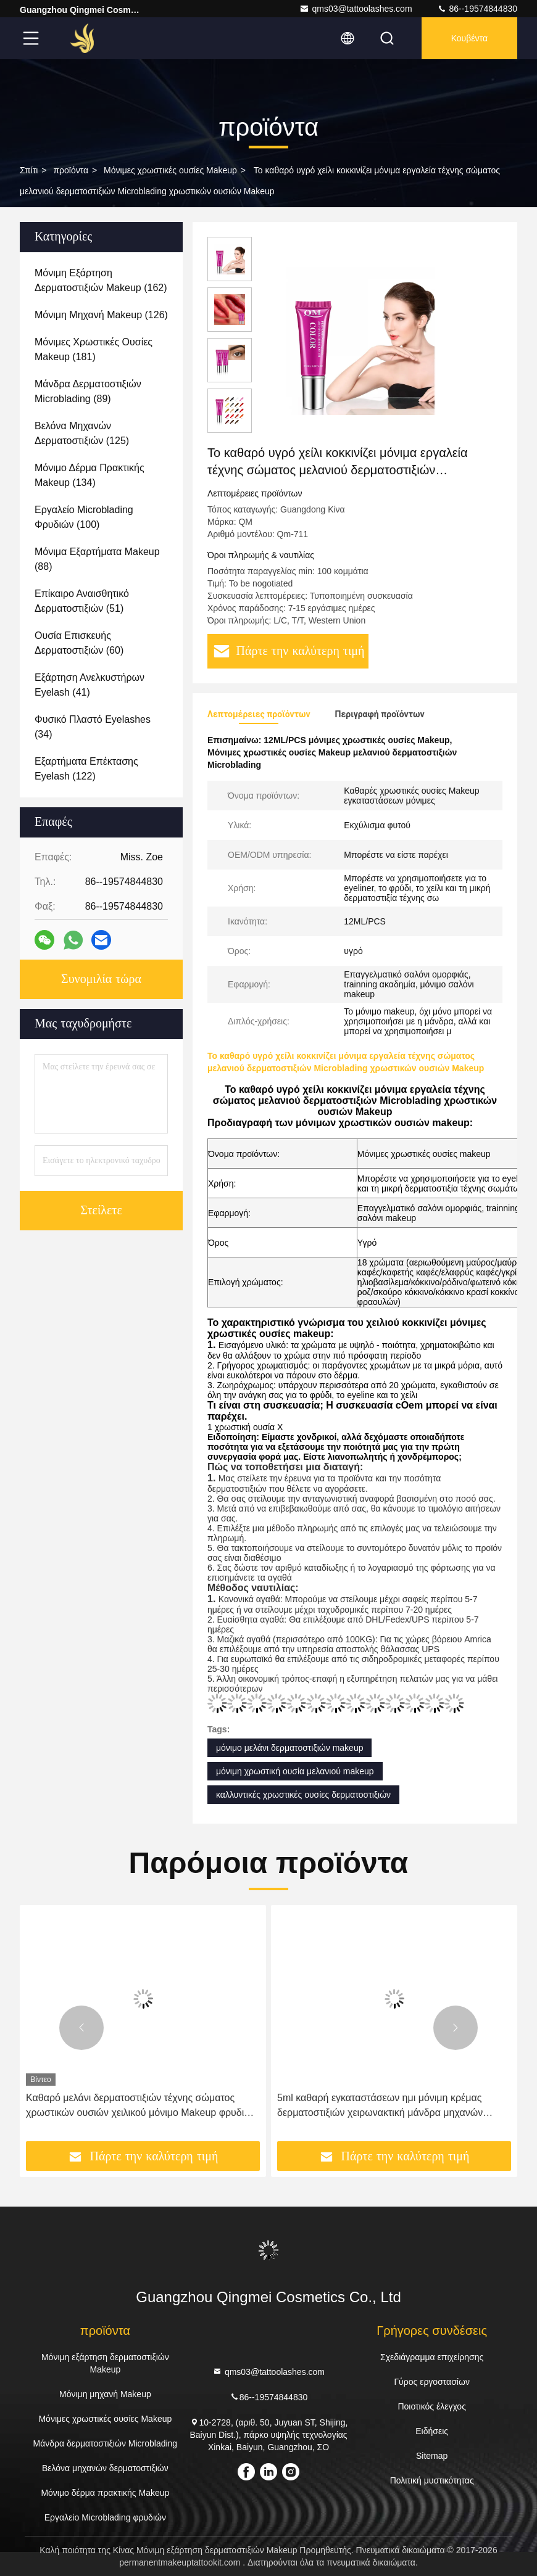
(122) (86, 768)
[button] (81, 2028)
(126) (101, 315)
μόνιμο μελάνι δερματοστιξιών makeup (289, 1748)
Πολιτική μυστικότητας (432, 2480)
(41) (89, 684)
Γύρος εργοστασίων (432, 2382)
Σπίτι (29, 170)
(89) (88, 391)
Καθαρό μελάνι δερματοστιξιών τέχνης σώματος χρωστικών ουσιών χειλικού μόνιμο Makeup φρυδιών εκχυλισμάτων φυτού (141, 2106)
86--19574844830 (477, 9)
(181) (93, 349)
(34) (93, 726)
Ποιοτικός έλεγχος (431, 2406)
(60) (79, 643)
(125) (82, 433)
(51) (82, 601)
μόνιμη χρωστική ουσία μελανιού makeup (295, 1771)
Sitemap (432, 2456)
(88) (97, 559)
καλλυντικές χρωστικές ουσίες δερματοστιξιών (303, 1795)
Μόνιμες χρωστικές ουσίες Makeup (170, 170)
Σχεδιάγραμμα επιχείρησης (431, 2357)
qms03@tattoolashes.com (355, 9)
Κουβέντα (469, 38)
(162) (101, 280)
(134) (89, 475)
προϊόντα (70, 170)
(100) (84, 517)
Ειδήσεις (431, 2431)
